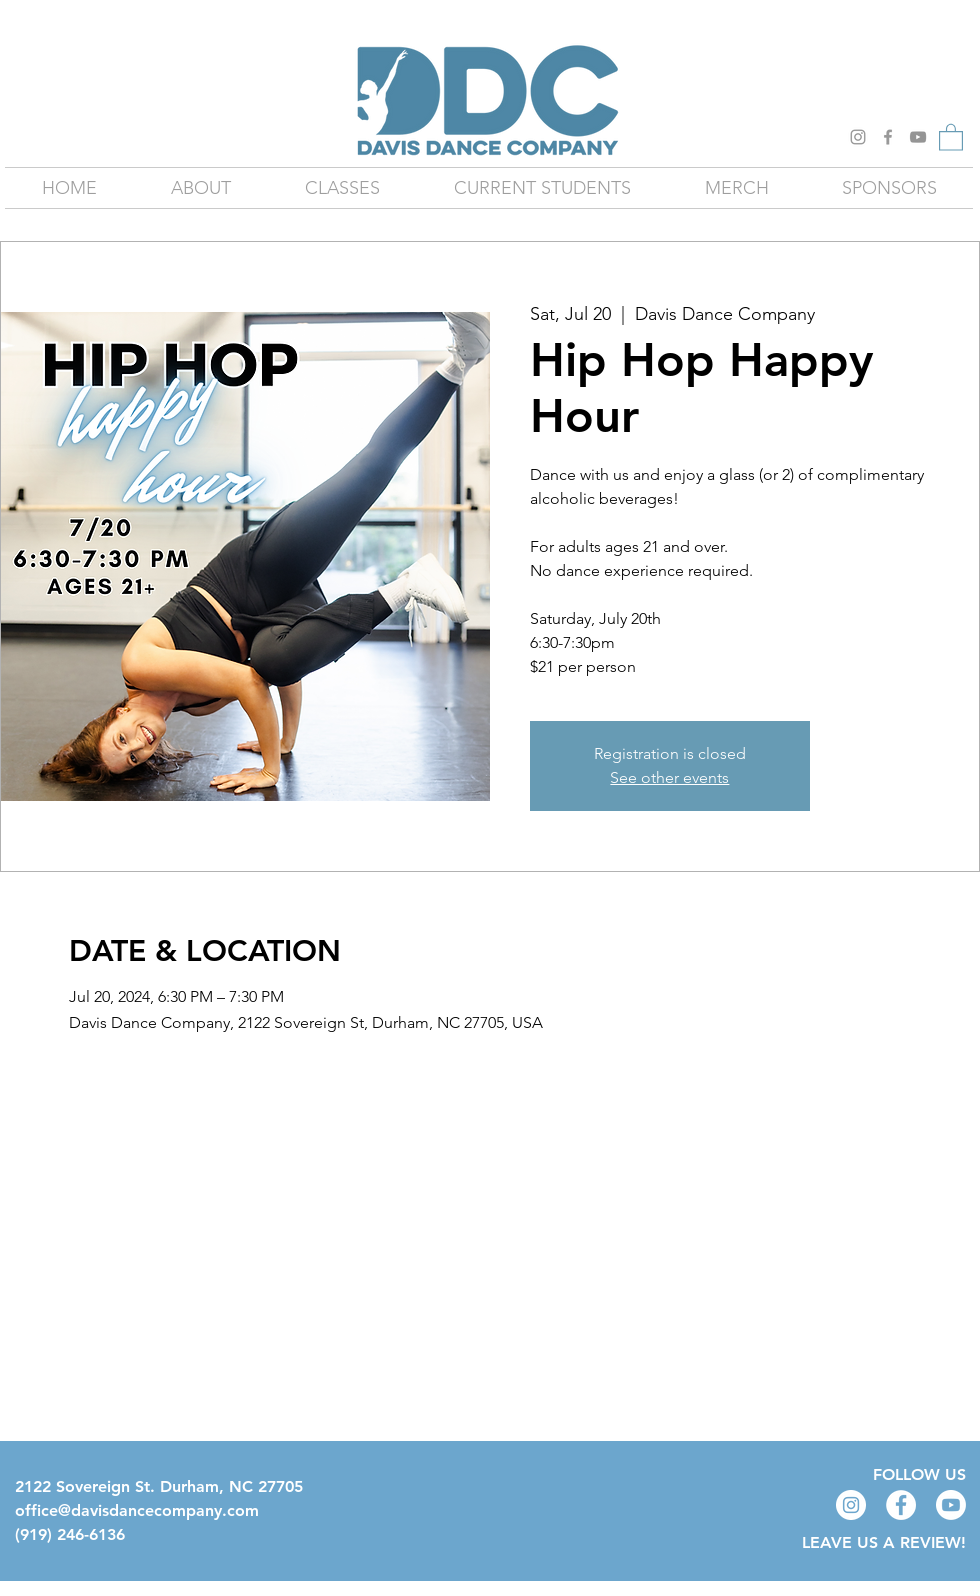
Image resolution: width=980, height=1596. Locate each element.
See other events (669, 777)
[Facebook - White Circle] (901, 1505)
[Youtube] (951, 1505)
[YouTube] (918, 137)
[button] (951, 136)
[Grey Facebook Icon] (888, 137)
